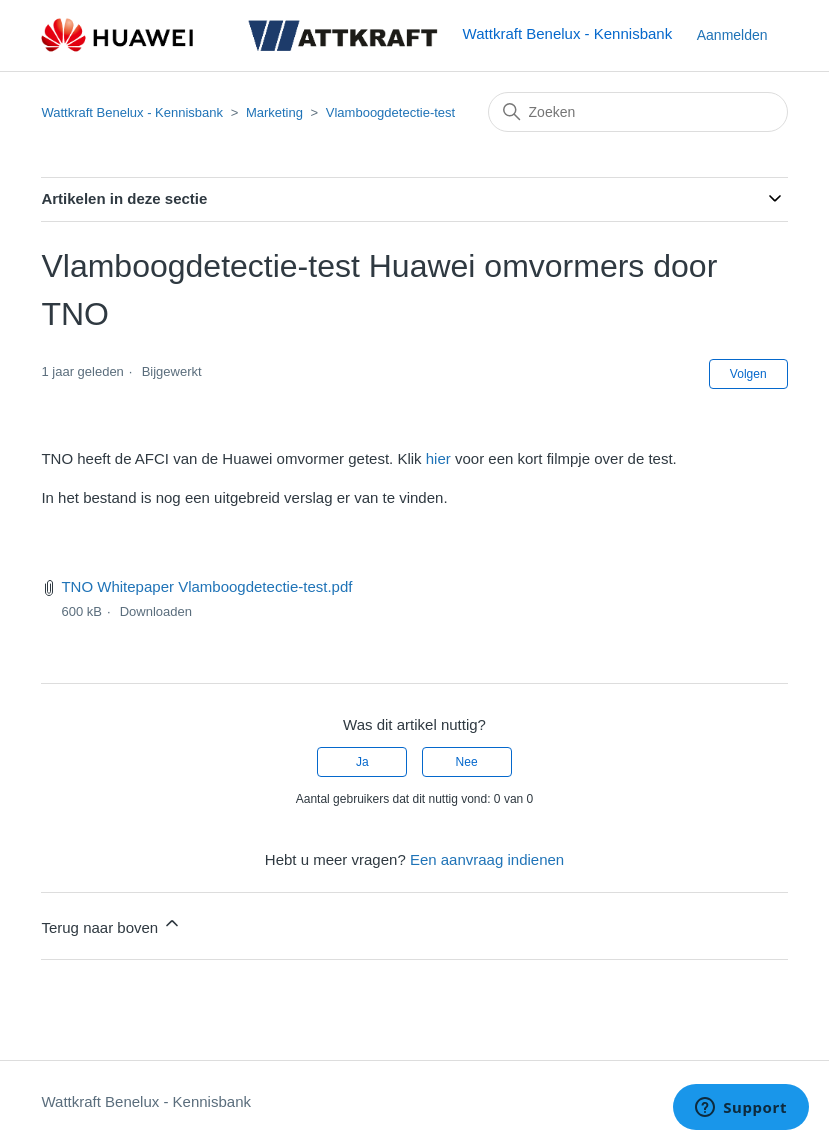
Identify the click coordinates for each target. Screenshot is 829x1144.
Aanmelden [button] (732, 35)
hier (438, 458)
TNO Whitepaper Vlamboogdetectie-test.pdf (206, 586)
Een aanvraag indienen (487, 859)
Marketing (274, 112)
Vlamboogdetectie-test (390, 112)
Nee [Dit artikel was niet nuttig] (467, 762)
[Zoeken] (638, 112)
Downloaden (156, 611)
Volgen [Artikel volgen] (748, 374)
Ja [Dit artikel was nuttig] (362, 762)
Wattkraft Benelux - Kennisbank (132, 112)
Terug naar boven (111, 924)
